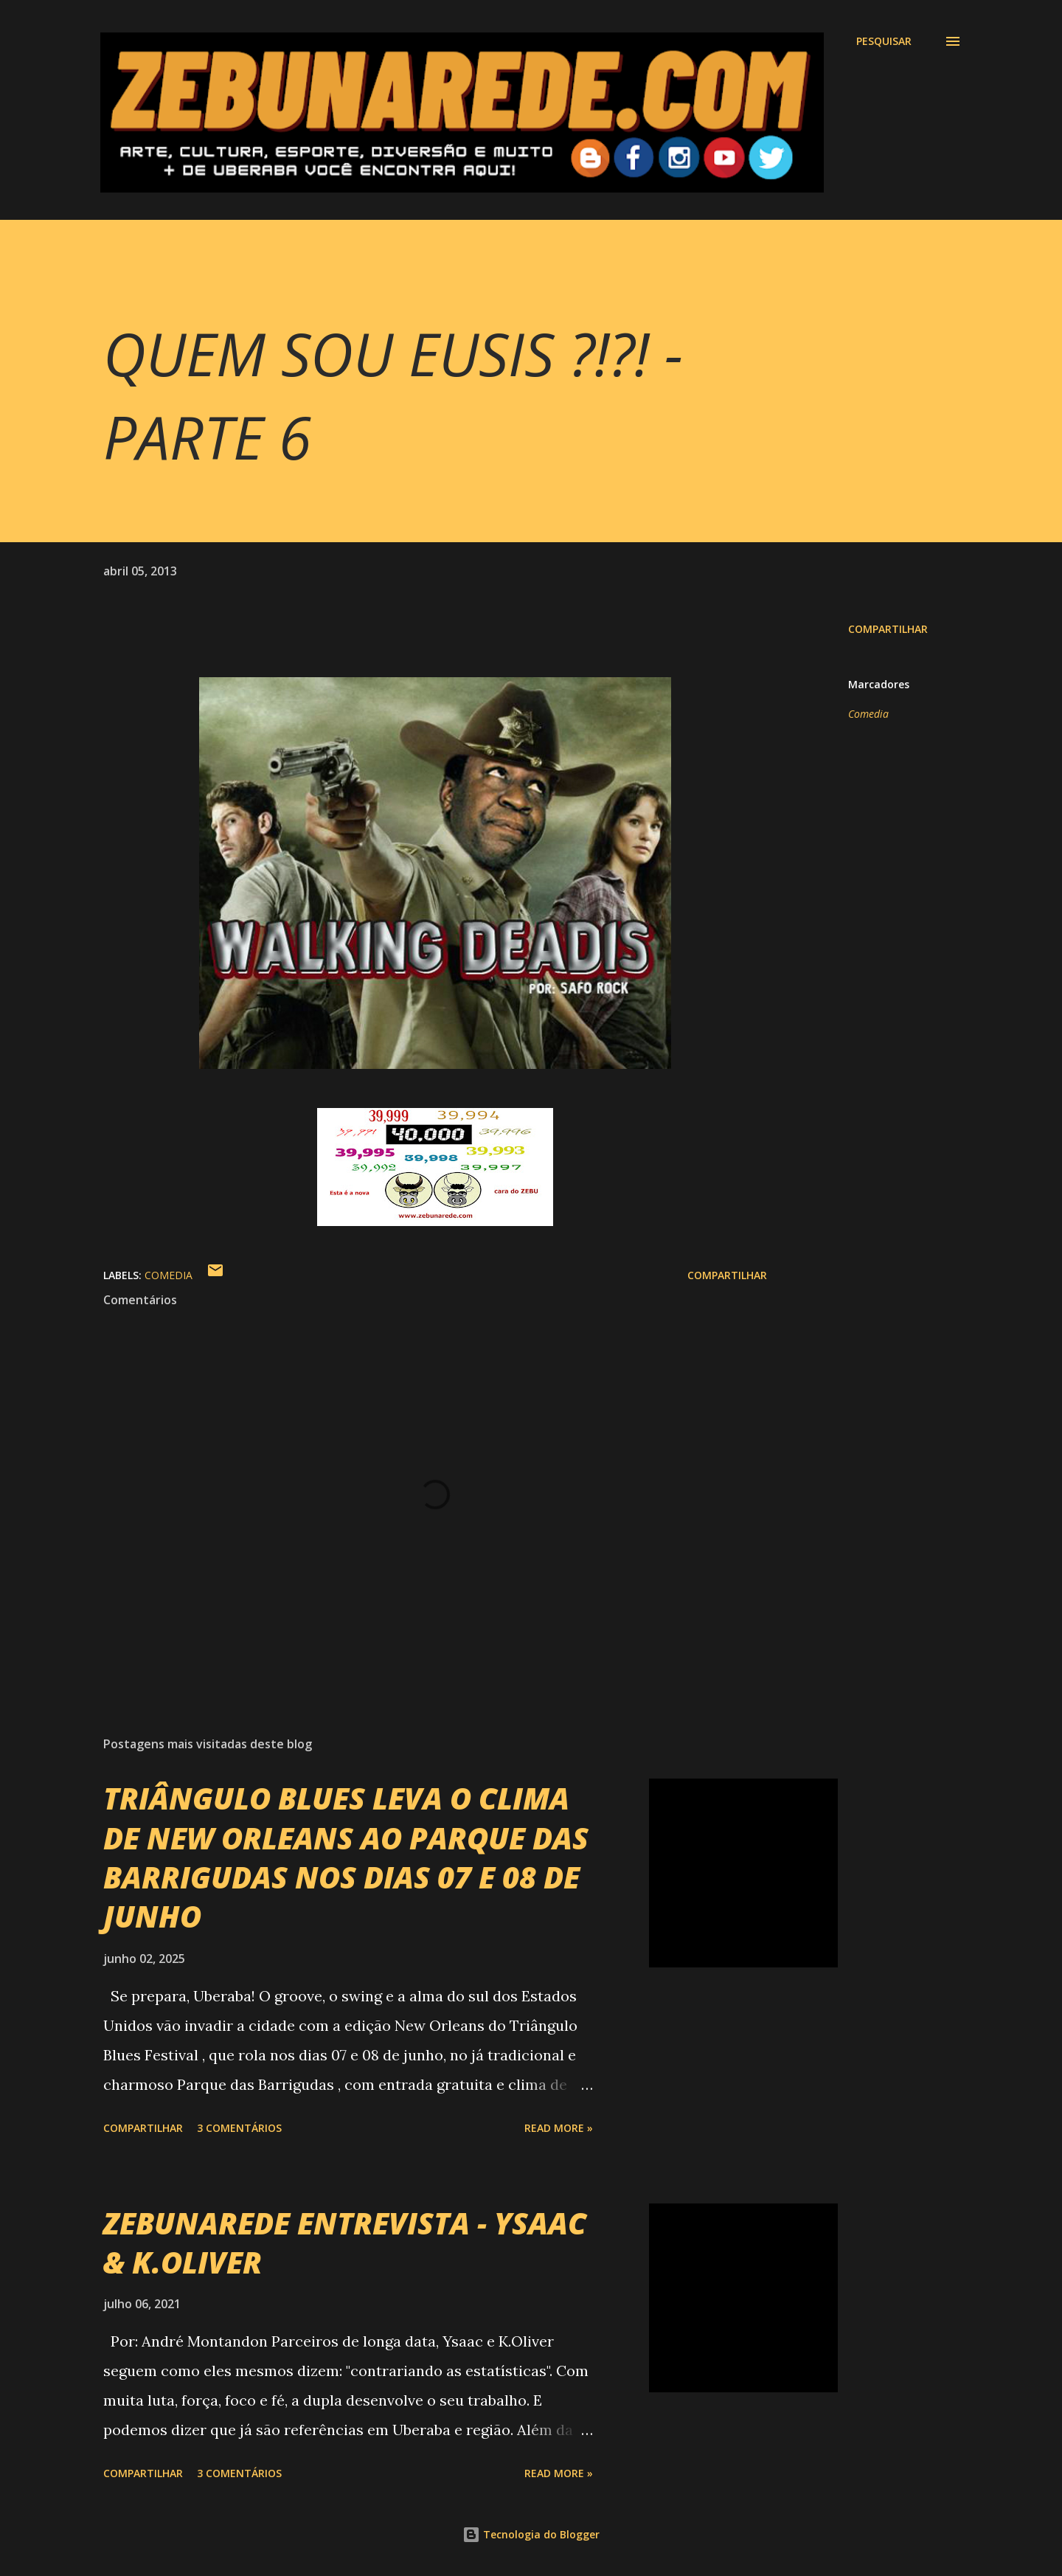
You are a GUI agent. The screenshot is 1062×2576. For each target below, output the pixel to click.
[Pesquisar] (884, 41)
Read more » (558, 2128)
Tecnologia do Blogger (531, 2534)
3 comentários (239, 2128)
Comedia (868, 714)
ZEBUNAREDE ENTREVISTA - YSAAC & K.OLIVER (344, 2242)
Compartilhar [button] (888, 629)
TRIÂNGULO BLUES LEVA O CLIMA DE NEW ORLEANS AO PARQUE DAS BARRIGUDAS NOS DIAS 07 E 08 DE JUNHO (346, 1857)
